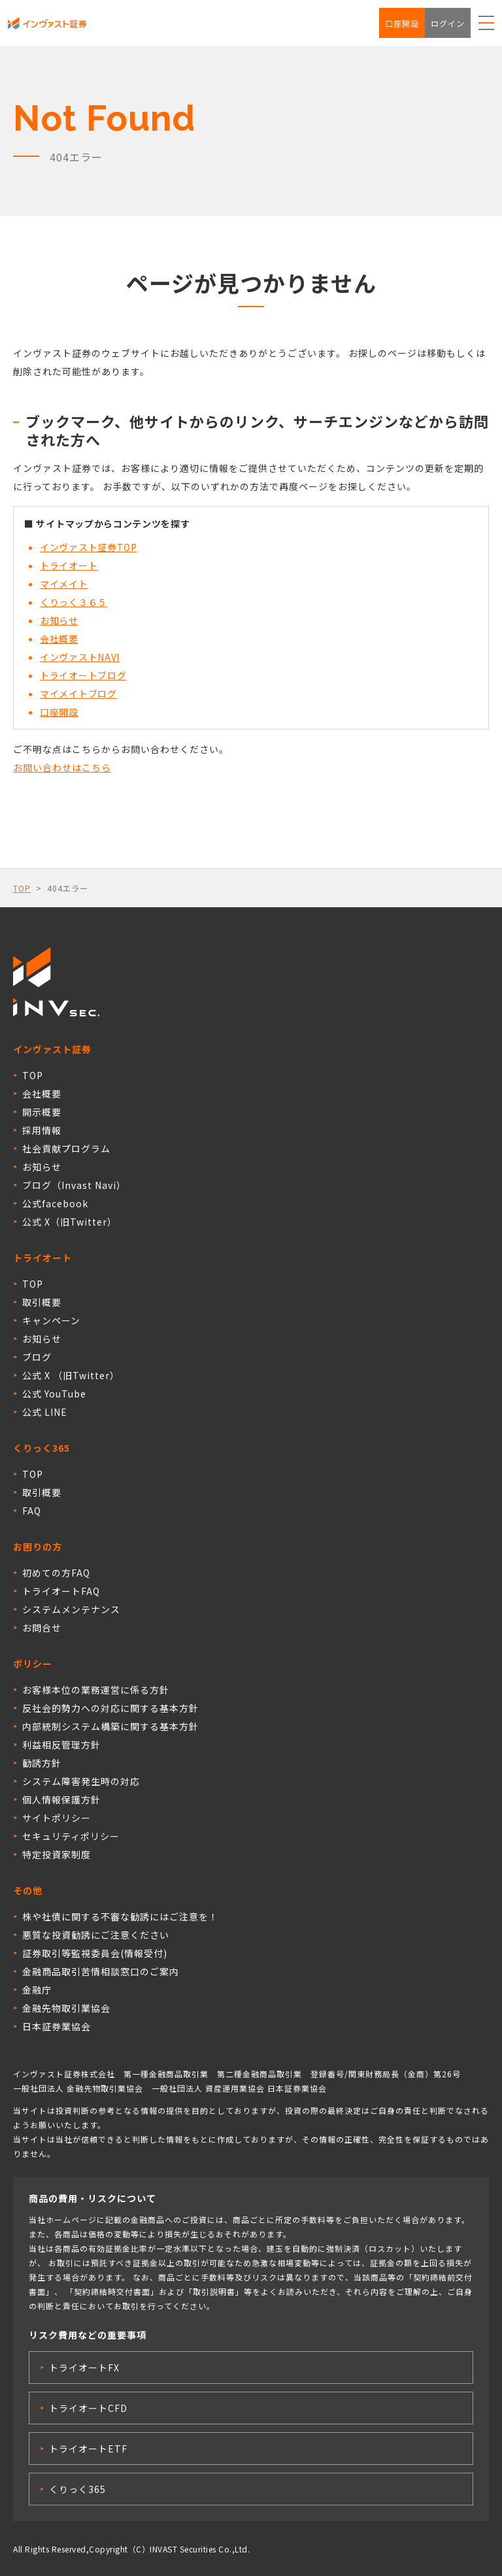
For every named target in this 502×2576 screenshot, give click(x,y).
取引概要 (41, 1302)
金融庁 (37, 1989)
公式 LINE (44, 1411)
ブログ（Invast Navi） (74, 1185)
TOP (22, 888)
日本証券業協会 (56, 2026)
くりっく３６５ (73, 602)
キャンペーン (51, 1320)
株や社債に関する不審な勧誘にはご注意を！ (120, 1916)
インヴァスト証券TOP (88, 547)
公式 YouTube (54, 1393)
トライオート (68, 565)
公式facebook (55, 1203)
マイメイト (64, 583)
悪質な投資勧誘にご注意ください (95, 1934)
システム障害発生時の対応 (81, 1781)
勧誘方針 (41, 1762)
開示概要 (41, 1111)
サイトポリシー (56, 1817)
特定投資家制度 (56, 1854)
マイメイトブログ (78, 693)
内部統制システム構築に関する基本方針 (110, 1726)
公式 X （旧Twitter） (71, 1375)
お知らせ (59, 620)
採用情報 (41, 1130)
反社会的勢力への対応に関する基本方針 (110, 1708)
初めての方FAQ (56, 1572)
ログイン (448, 23)
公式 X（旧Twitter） (69, 1221)
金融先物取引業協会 (66, 2008)
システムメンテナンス (71, 1609)
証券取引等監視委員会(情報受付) (94, 1953)
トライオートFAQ (61, 1590)
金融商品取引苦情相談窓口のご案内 (100, 1971)
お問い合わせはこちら (62, 767)
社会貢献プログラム (66, 1148)
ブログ (37, 1356)
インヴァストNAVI (80, 656)
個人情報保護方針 (61, 1799)
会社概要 (59, 638)
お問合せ (41, 1627)
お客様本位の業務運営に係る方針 (95, 1689)
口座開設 (402, 23)
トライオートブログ (83, 675)
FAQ (31, 1510)
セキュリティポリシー (71, 1836)
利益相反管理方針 (61, 1744)
